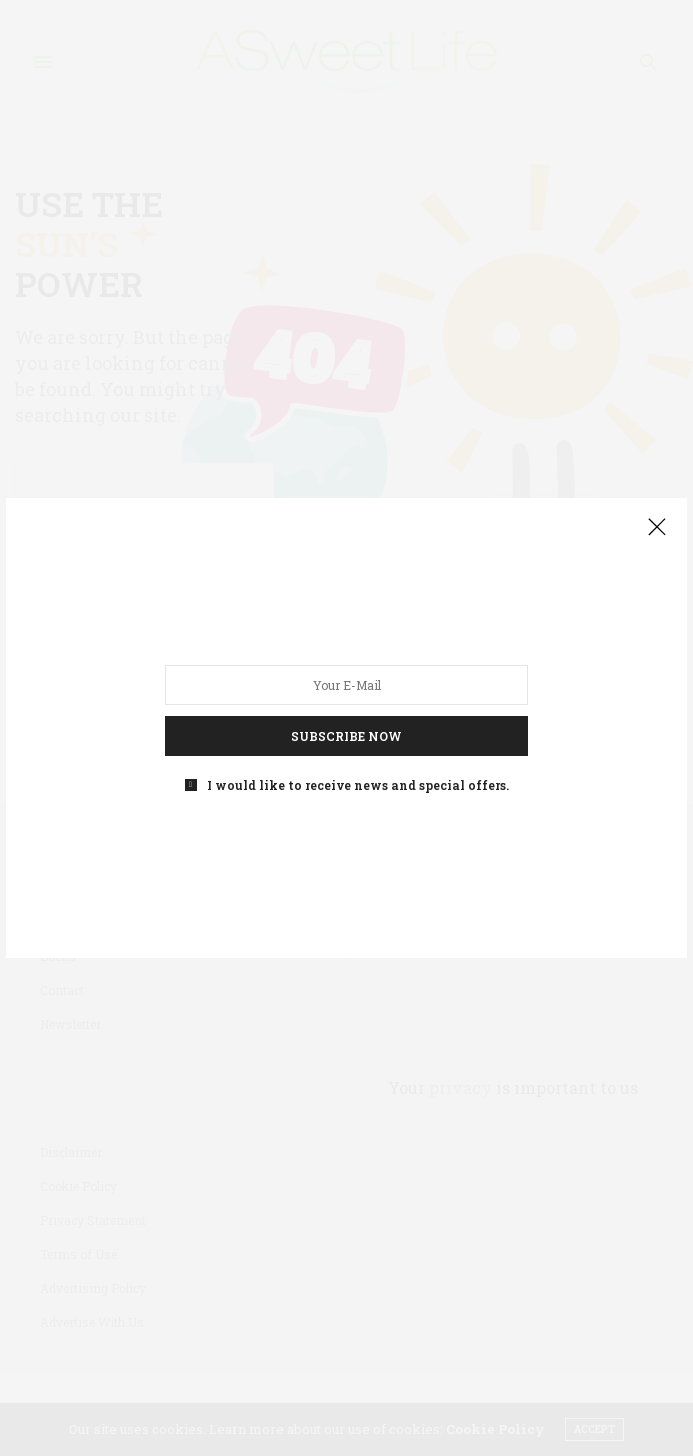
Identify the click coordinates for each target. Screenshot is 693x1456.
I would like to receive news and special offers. (358, 785)
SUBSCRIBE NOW (346, 736)
